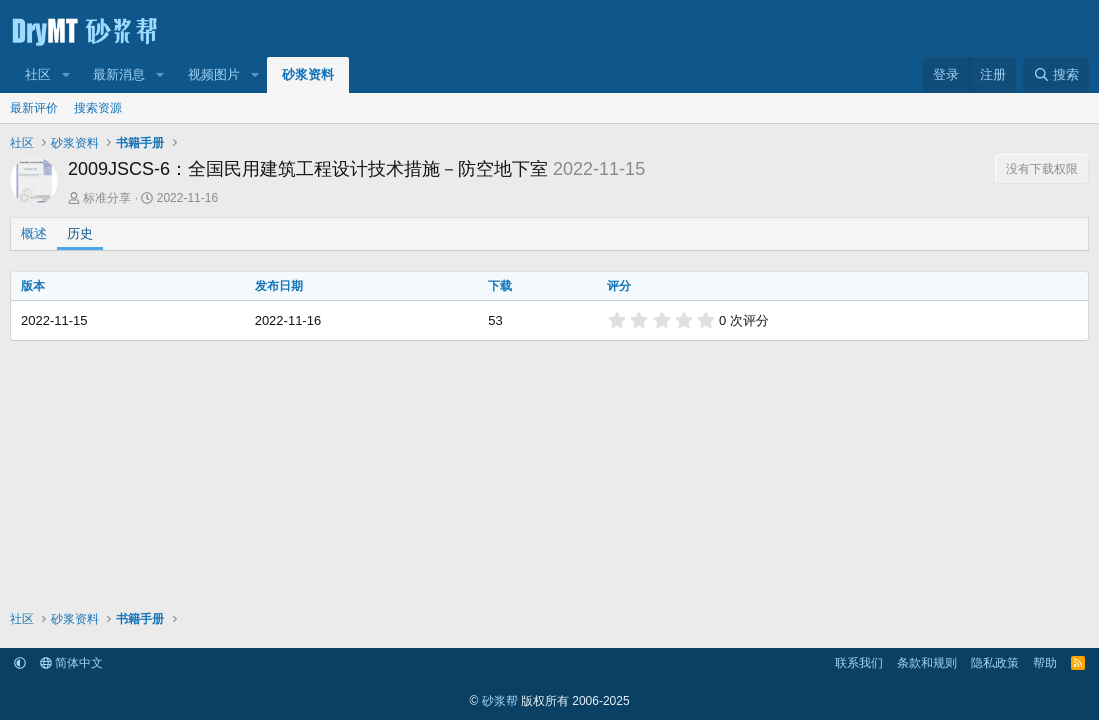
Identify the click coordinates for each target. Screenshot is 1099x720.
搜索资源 (98, 108)
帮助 (1045, 663)
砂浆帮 (500, 701)
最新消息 (119, 74)
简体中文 (71, 663)
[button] (66, 75)
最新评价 (34, 108)
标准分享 (107, 198)
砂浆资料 (308, 74)
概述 (34, 233)
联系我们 (859, 663)
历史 (80, 233)
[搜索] (1056, 75)
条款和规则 (927, 663)
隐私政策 (995, 663)
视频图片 (214, 74)
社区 (38, 74)
